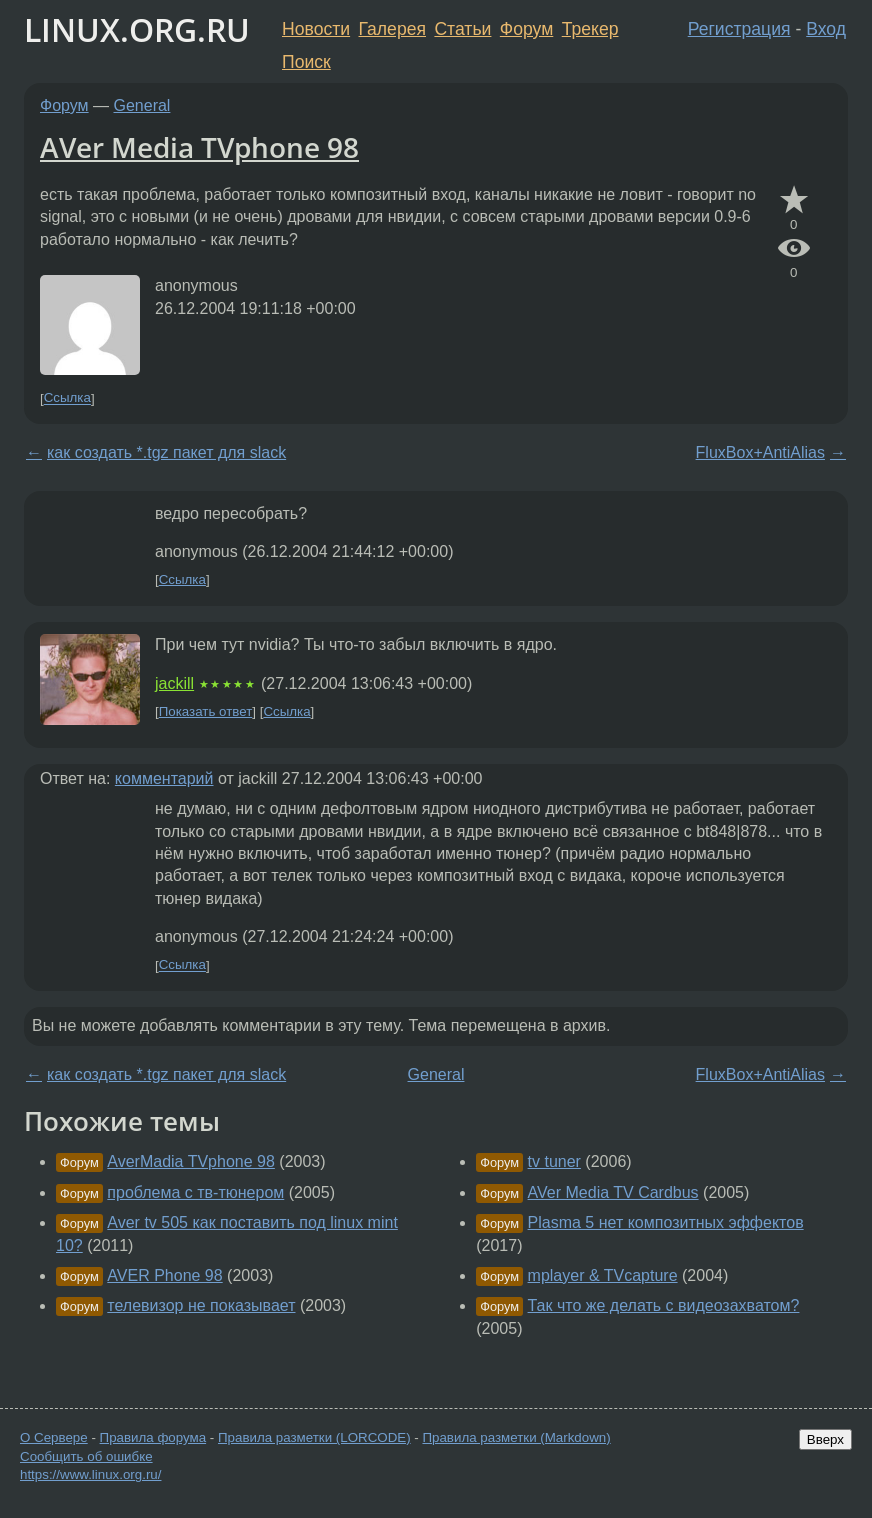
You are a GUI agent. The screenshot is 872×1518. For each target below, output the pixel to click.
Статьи (462, 29)
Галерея (392, 29)
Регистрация (739, 29)
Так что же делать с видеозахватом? (664, 1305)
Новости (316, 29)
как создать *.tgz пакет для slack (166, 452)
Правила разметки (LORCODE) (314, 1437)
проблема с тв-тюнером (195, 1192)
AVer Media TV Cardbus (613, 1192)
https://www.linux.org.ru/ (90, 1474)
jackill (174, 683)
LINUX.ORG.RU (137, 29)
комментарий (164, 778)
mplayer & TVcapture (603, 1275)
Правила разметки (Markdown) (516, 1437)
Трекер (590, 29)
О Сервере (54, 1437)
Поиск (306, 62)
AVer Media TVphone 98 (199, 147)
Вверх (825, 1439)
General (142, 105)
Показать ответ (206, 711)
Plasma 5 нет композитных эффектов (666, 1222)
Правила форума (153, 1437)
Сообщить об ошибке (86, 1456)
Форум (526, 29)
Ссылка (67, 398)
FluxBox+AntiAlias (760, 452)
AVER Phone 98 (164, 1275)
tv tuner (554, 1161)
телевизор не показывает (201, 1305)
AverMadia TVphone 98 (191, 1161)
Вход (826, 29)
